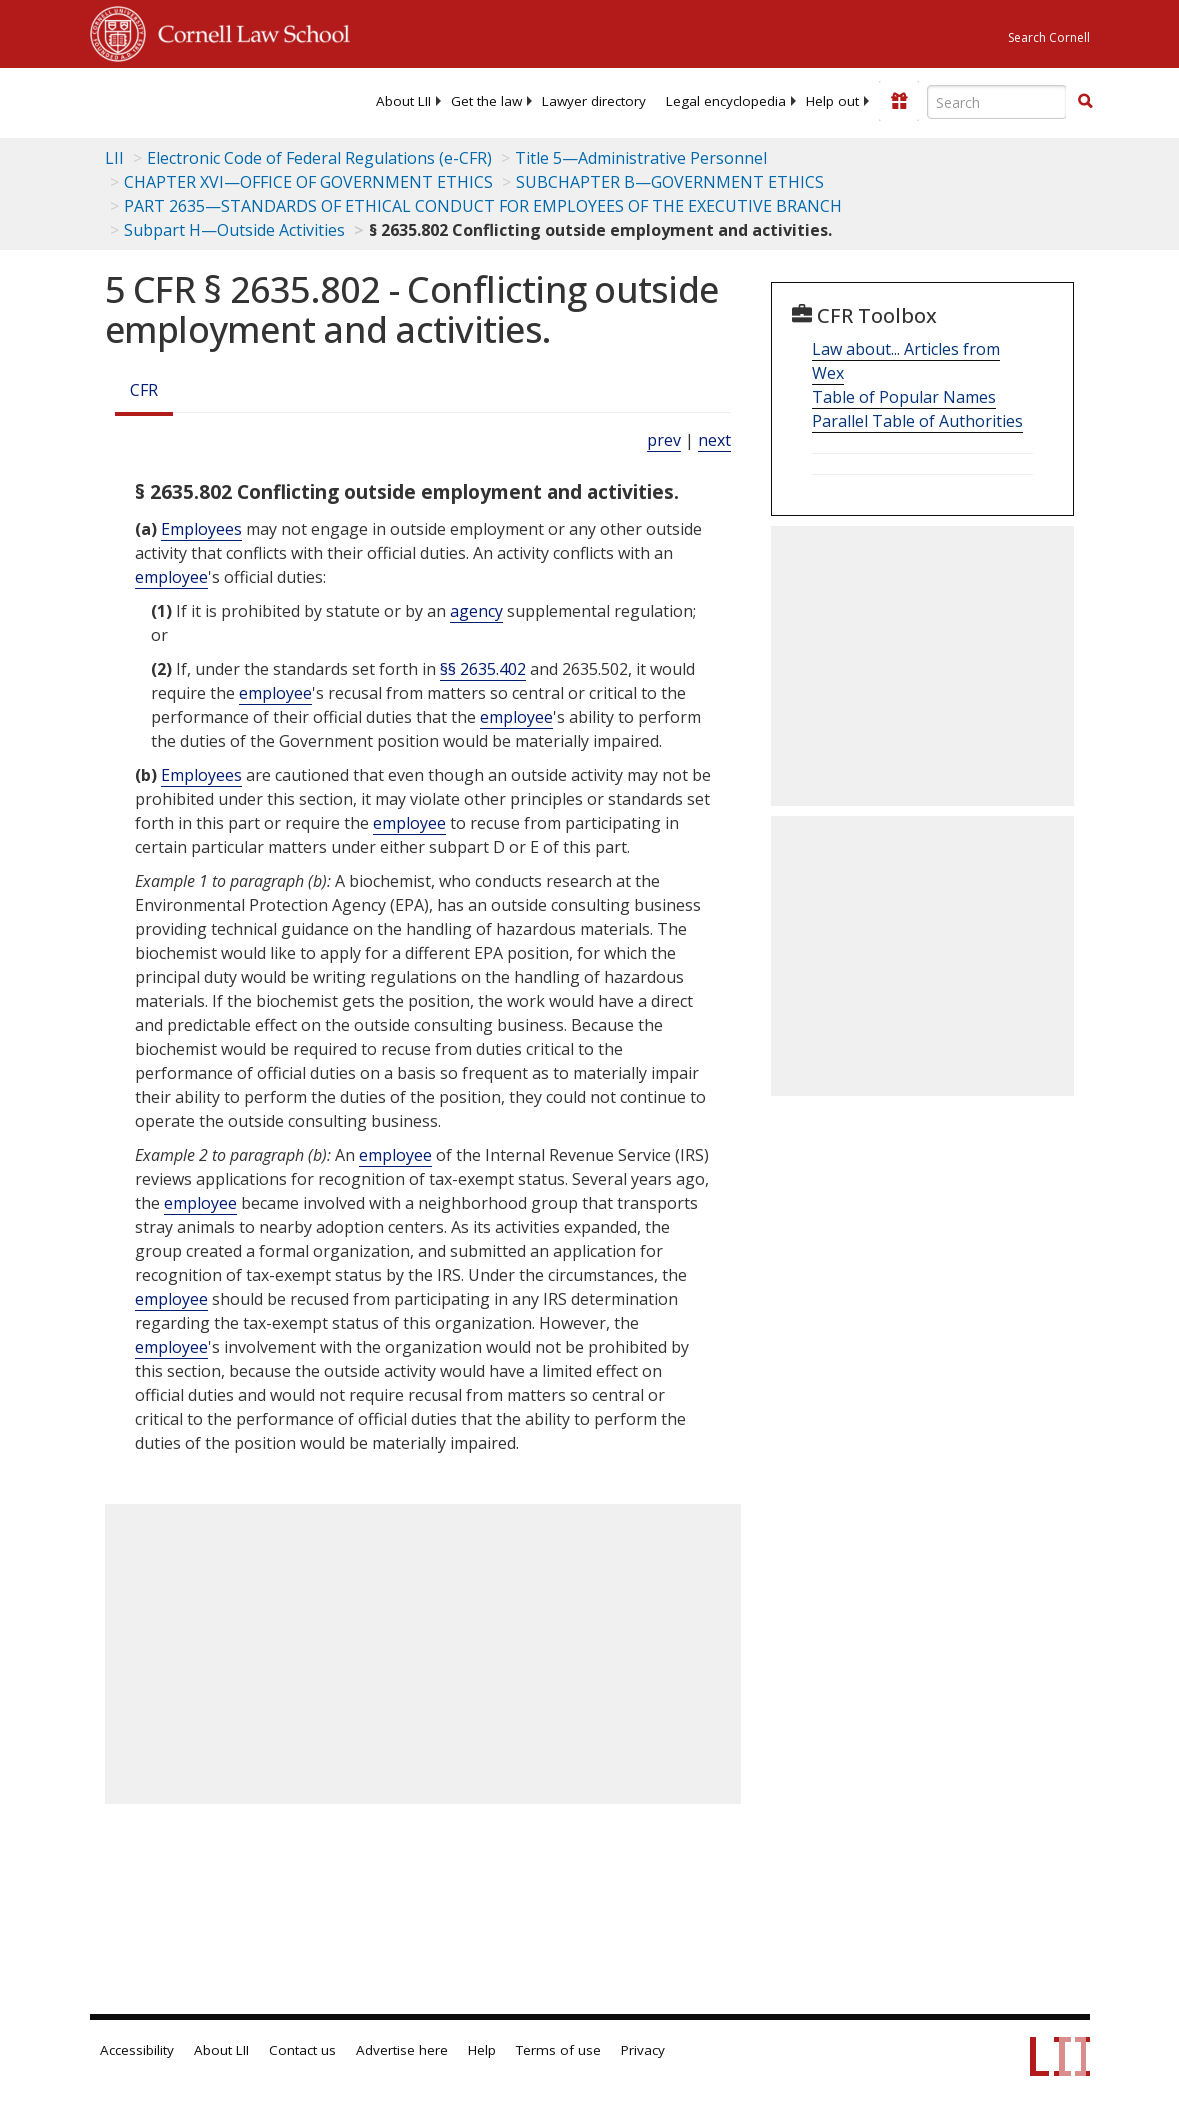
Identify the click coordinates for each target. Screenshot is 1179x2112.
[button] (1085, 101)
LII (114, 158)
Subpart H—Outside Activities (234, 230)
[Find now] (1085, 102)
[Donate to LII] (899, 101)
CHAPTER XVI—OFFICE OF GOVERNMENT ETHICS (308, 182)
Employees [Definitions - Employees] (201, 529)
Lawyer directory (594, 101)
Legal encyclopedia (726, 101)
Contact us (302, 2050)
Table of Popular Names (904, 397)
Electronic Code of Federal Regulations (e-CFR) (319, 158)
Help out (832, 101)
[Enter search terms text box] (997, 102)
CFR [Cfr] (144, 390)
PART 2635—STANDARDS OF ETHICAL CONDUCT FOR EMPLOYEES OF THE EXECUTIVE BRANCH (483, 206)
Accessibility (137, 2050)
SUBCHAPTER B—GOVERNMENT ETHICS (670, 182)
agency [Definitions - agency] (476, 611)
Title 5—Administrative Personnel (641, 158)
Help (482, 2050)
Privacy (643, 2050)
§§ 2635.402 (483, 669)
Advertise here (402, 2050)
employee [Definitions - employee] (171, 577)
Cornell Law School (248, 31)
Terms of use (558, 2050)
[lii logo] (168, 100)
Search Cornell (1049, 37)
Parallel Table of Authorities (917, 421)
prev (664, 440)
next (714, 440)
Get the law (486, 101)
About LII (403, 101)
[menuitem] (403, 101)
